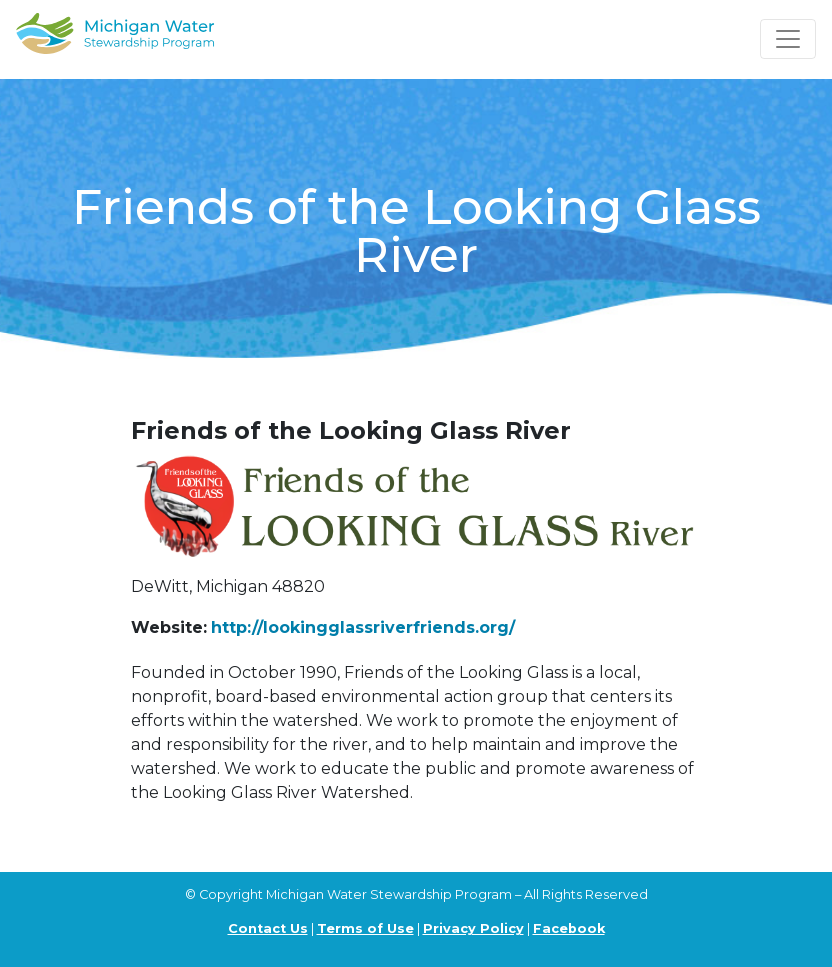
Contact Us (268, 928)
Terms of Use (365, 928)
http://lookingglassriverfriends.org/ (363, 627)
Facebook (569, 928)
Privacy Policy (473, 928)
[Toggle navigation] (788, 39)
